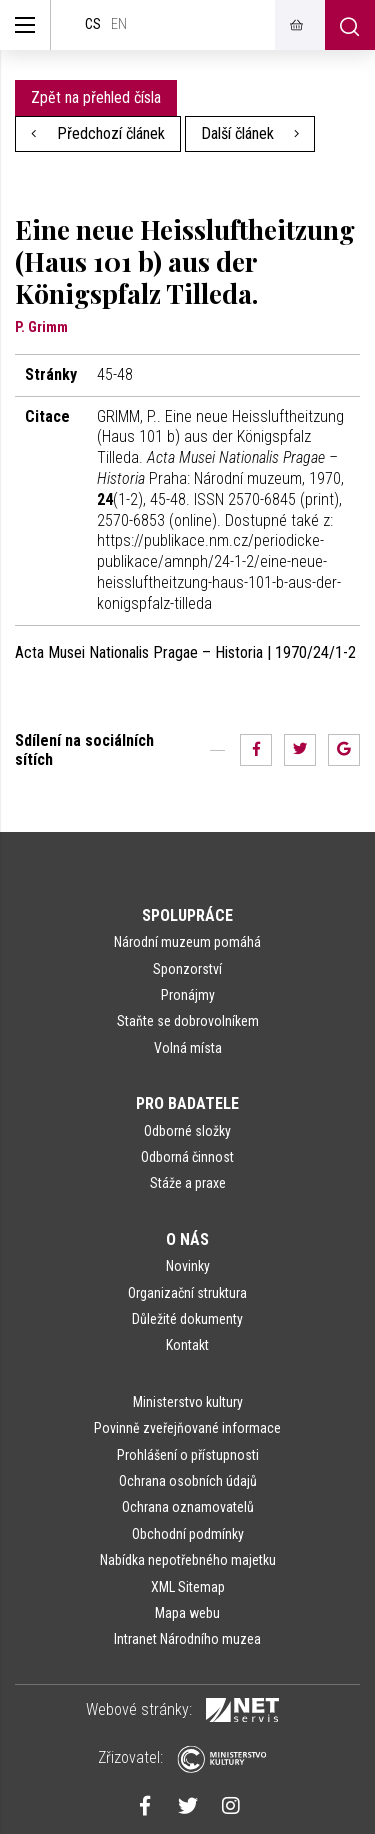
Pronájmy (188, 995)
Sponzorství (187, 969)
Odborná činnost (187, 1157)
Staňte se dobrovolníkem (188, 1021)
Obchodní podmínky (188, 1534)
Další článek (250, 133)
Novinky (188, 1266)
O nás (187, 1239)
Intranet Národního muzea (187, 1639)
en (119, 24)
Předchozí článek (98, 133)
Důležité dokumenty (187, 1319)
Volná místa (188, 1048)
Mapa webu (187, 1613)
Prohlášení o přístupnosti (188, 1455)
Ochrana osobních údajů (188, 1481)
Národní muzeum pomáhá (187, 942)
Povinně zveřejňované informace (187, 1428)
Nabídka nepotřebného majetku (188, 1560)
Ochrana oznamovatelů (188, 1507)
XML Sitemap (188, 1587)
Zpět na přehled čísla (96, 97)
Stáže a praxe (188, 1183)
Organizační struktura (187, 1293)
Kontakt (187, 1345)
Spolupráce (187, 915)
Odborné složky (187, 1131)
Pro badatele (187, 1103)
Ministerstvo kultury (188, 1402)
